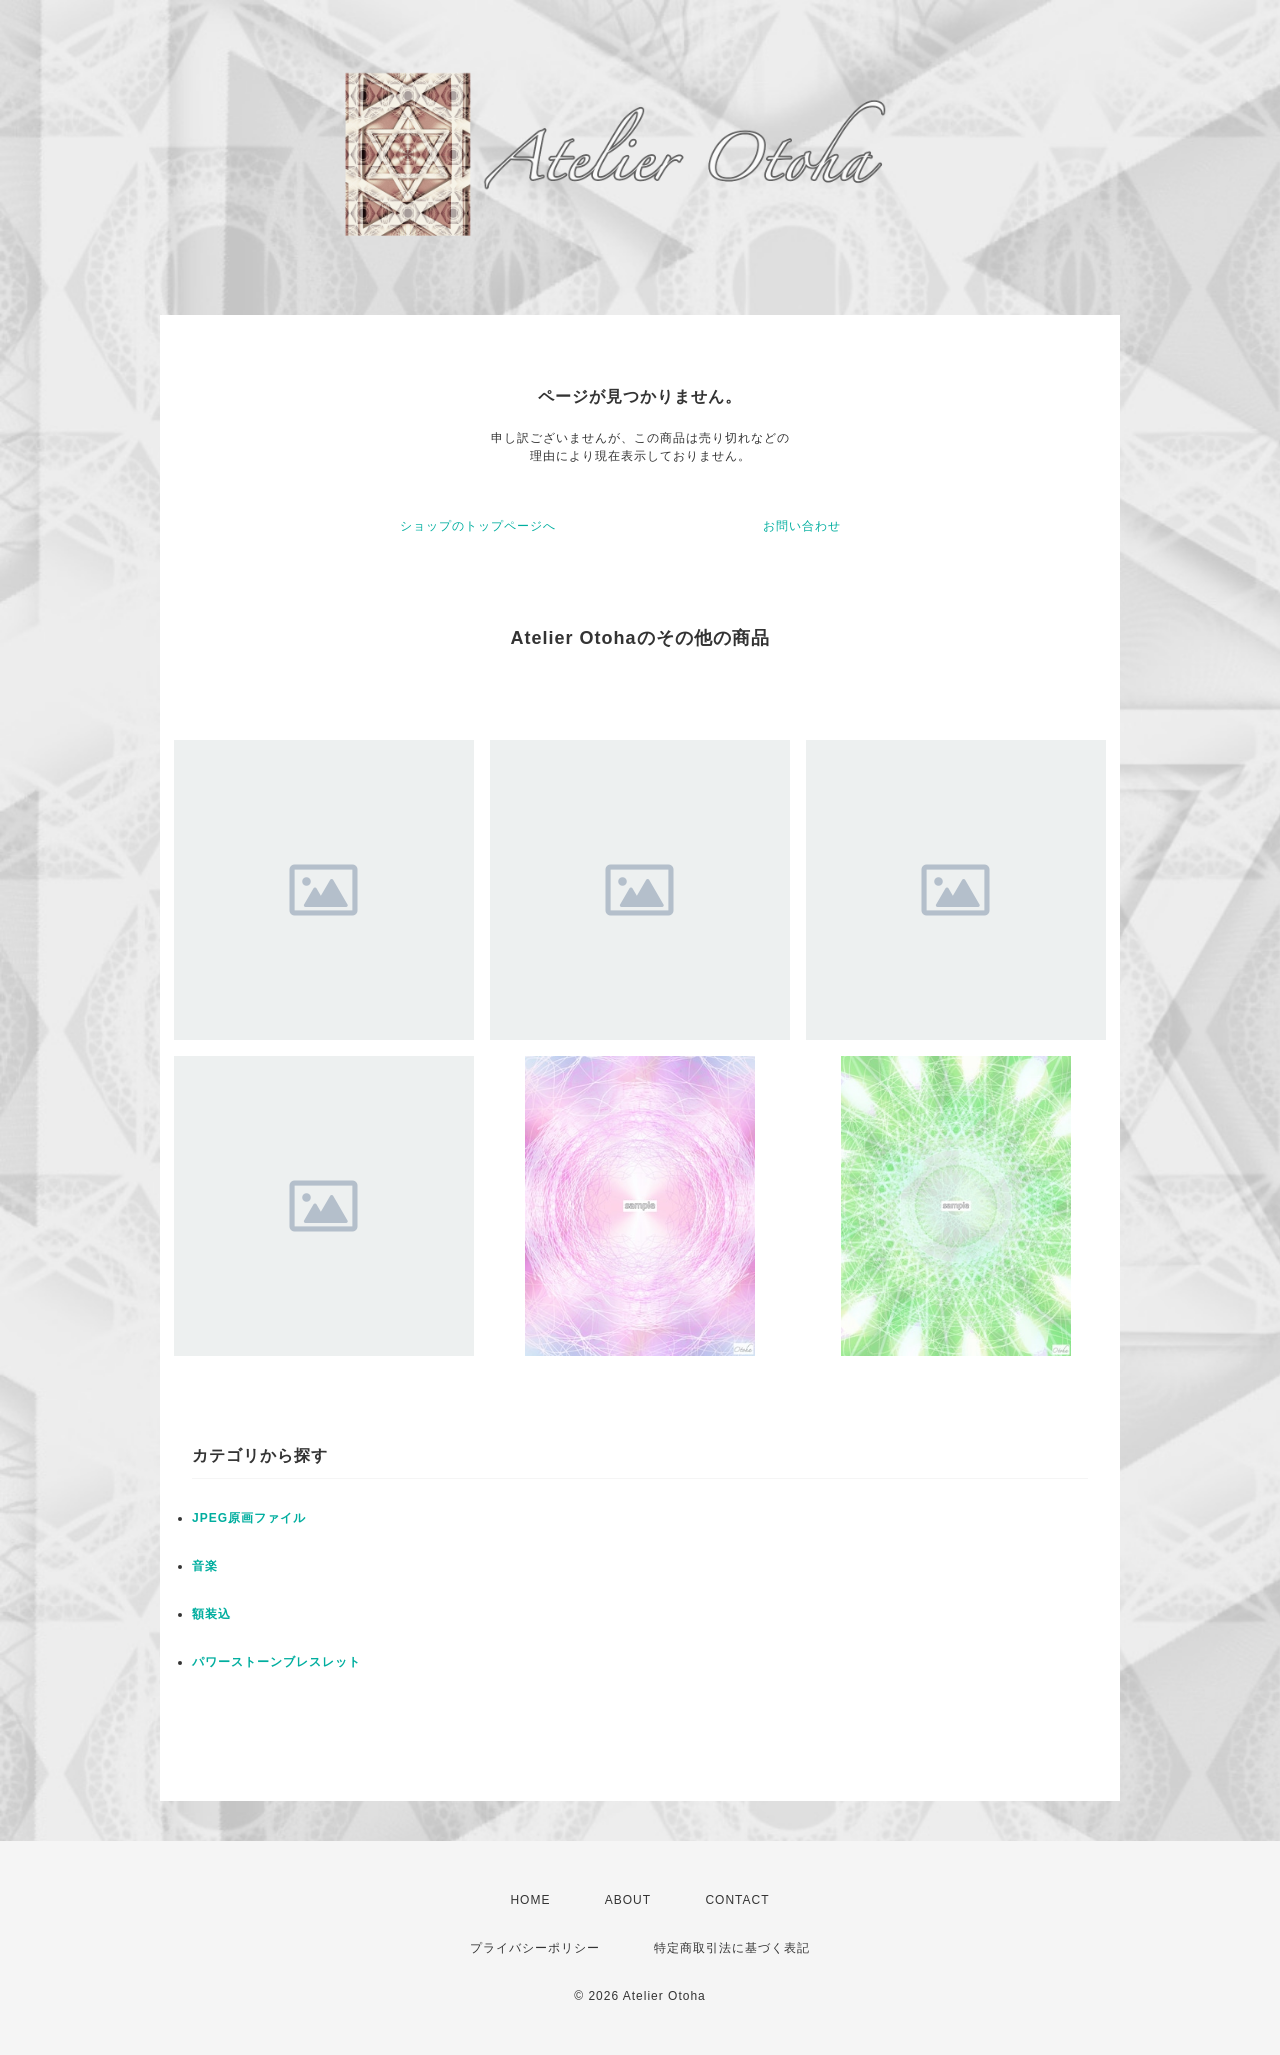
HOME (530, 1900)
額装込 (211, 1614)
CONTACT (737, 1900)
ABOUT (628, 1900)
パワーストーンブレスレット (276, 1662)
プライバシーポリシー (535, 1948)
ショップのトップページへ (478, 526)
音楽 (205, 1566)
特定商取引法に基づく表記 (732, 1948)
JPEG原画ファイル (249, 1518)
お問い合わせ (802, 526)
